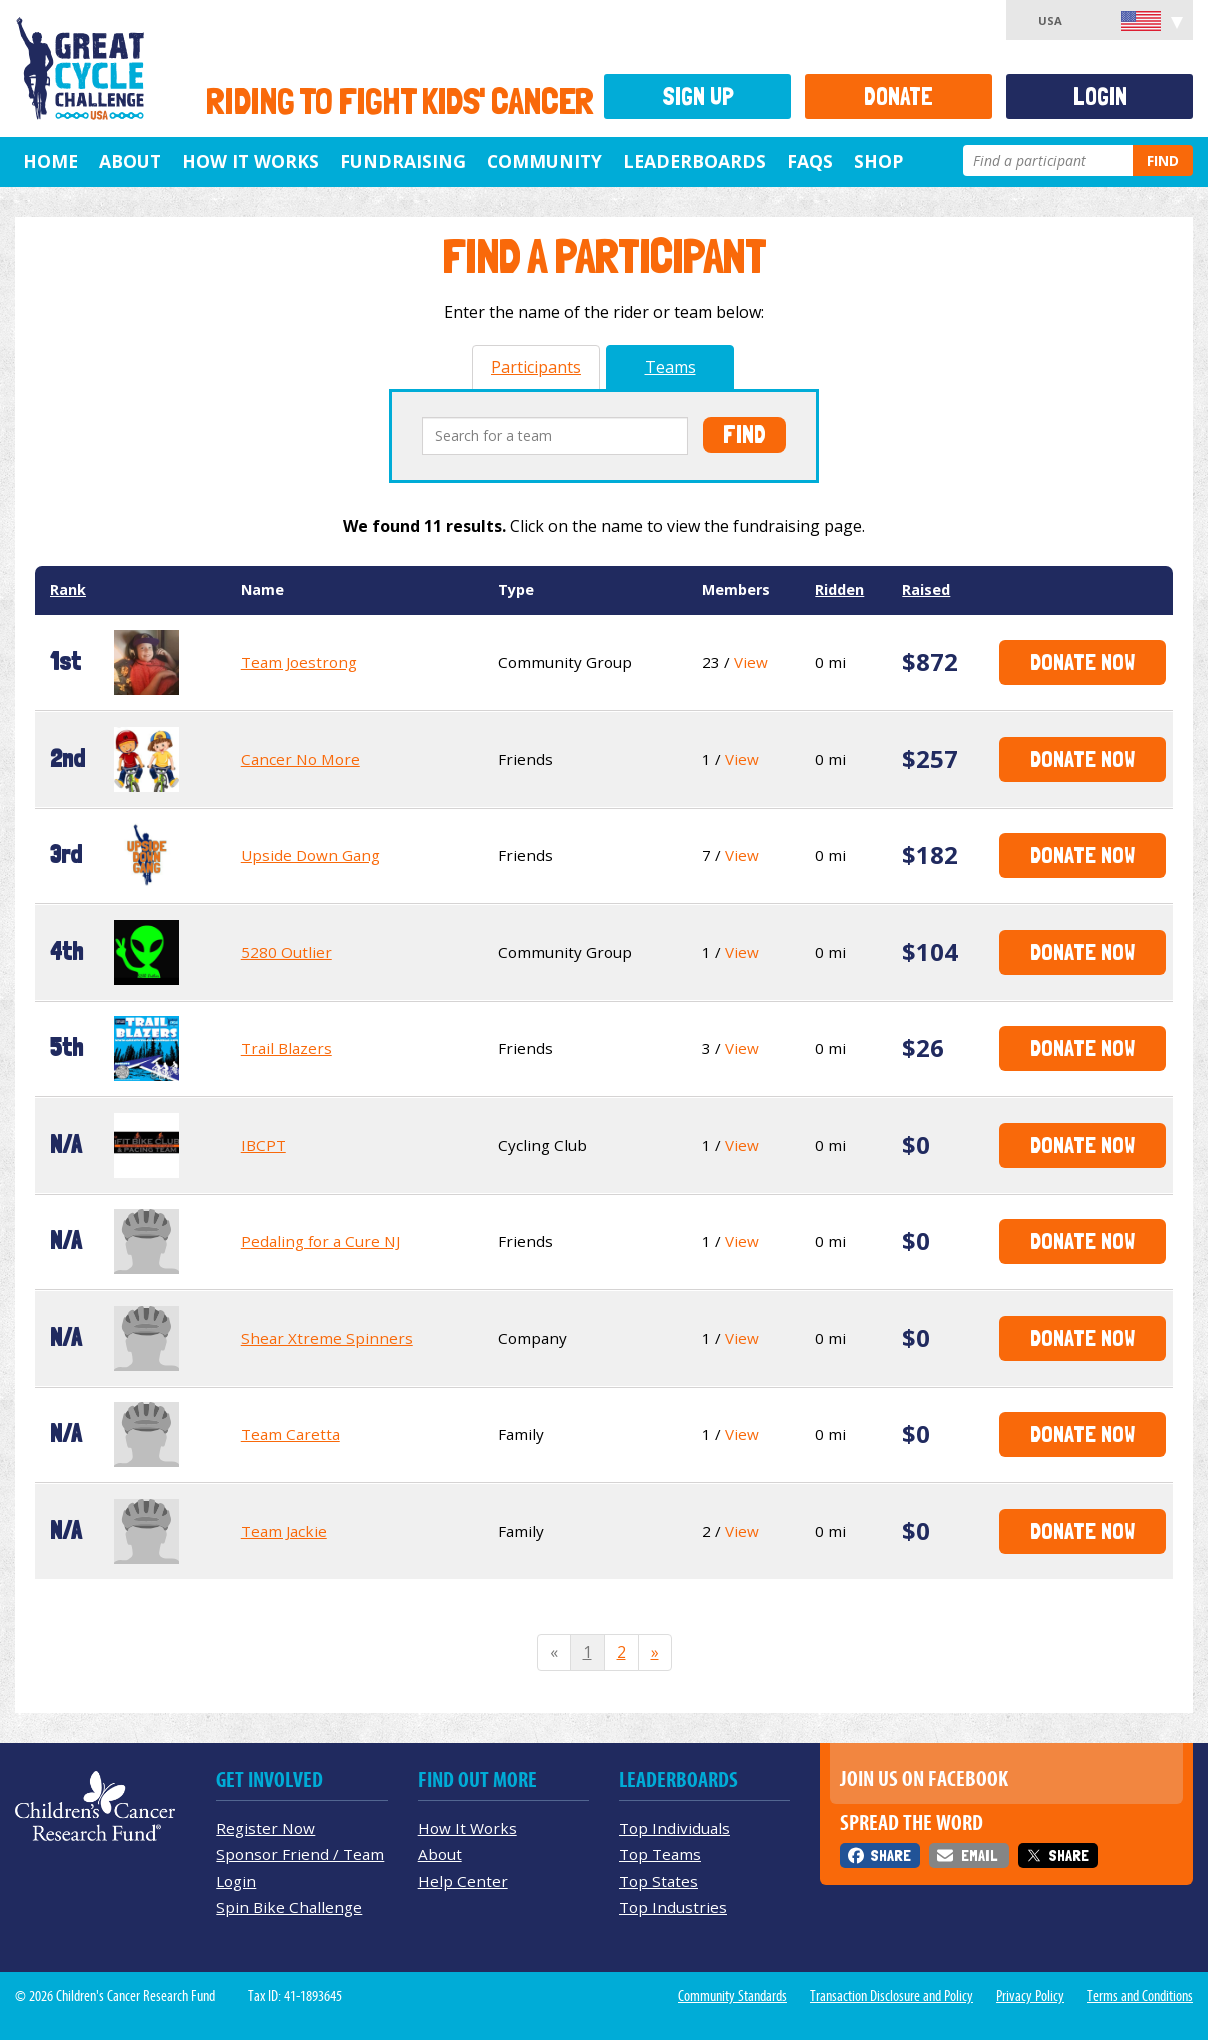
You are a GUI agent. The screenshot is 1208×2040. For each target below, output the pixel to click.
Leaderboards (694, 161)
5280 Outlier (286, 952)
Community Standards (732, 1996)
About (130, 161)
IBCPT (263, 1145)
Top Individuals (674, 1828)
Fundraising (403, 161)
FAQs (810, 161)
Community (544, 161)
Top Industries (673, 1907)
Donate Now (1082, 661)
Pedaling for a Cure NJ (320, 1241)
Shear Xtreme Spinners (327, 1338)
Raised (926, 589)
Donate (898, 96)
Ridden (839, 589)
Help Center (463, 1881)
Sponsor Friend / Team (300, 1854)
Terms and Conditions (1140, 1996)
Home (50, 161)
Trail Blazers (286, 1048)
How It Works (250, 161)
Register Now (265, 1828)
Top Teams (660, 1854)
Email (979, 1855)
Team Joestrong (299, 662)
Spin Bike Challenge (289, 1907)
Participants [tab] (536, 367)
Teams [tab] (670, 367)
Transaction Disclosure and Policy (891, 1996)
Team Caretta (290, 1434)
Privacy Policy (1030, 1996)
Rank (68, 589)
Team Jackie (284, 1531)
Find (1163, 160)
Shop (878, 161)
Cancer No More (300, 759)
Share (890, 1855)
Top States (658, 1881)
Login (1100, 96)
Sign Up (698, 96)
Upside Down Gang (310, 855)
